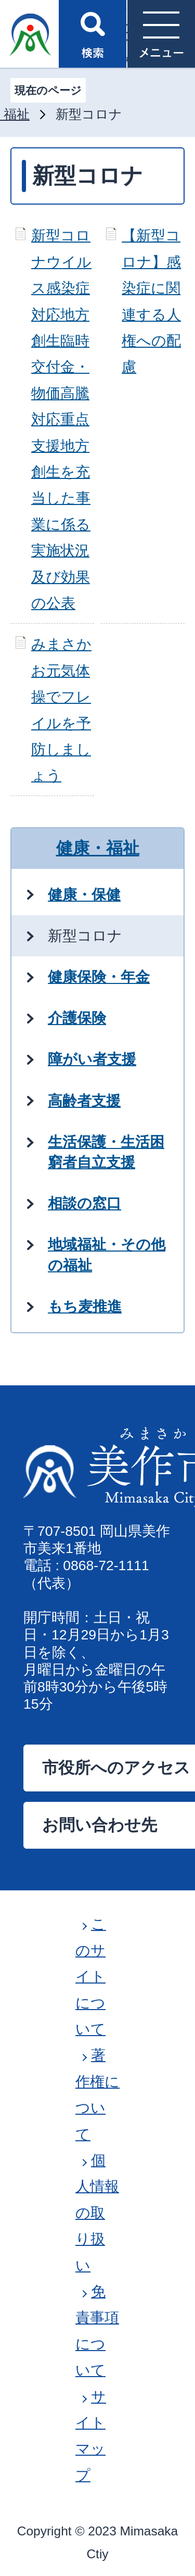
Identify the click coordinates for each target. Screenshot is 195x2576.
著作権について (97, 2094)
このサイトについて (90, 1976)
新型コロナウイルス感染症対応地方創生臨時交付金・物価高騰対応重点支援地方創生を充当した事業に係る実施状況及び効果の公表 (61, 419)
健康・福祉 (97, 848)
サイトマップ (90, 2436)
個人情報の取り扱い (97, 2213)
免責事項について (97, 2330)
